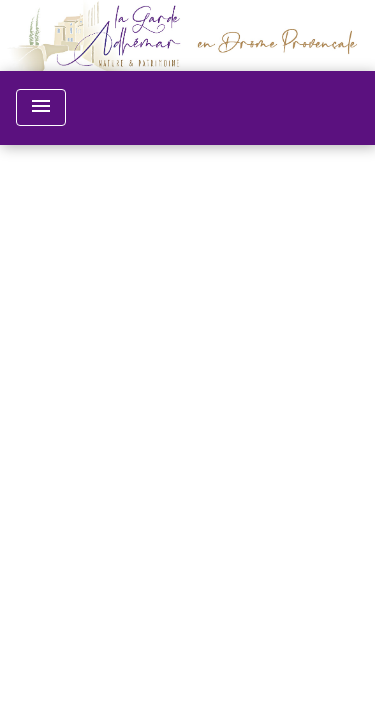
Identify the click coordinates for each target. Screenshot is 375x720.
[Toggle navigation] (41, 107)
